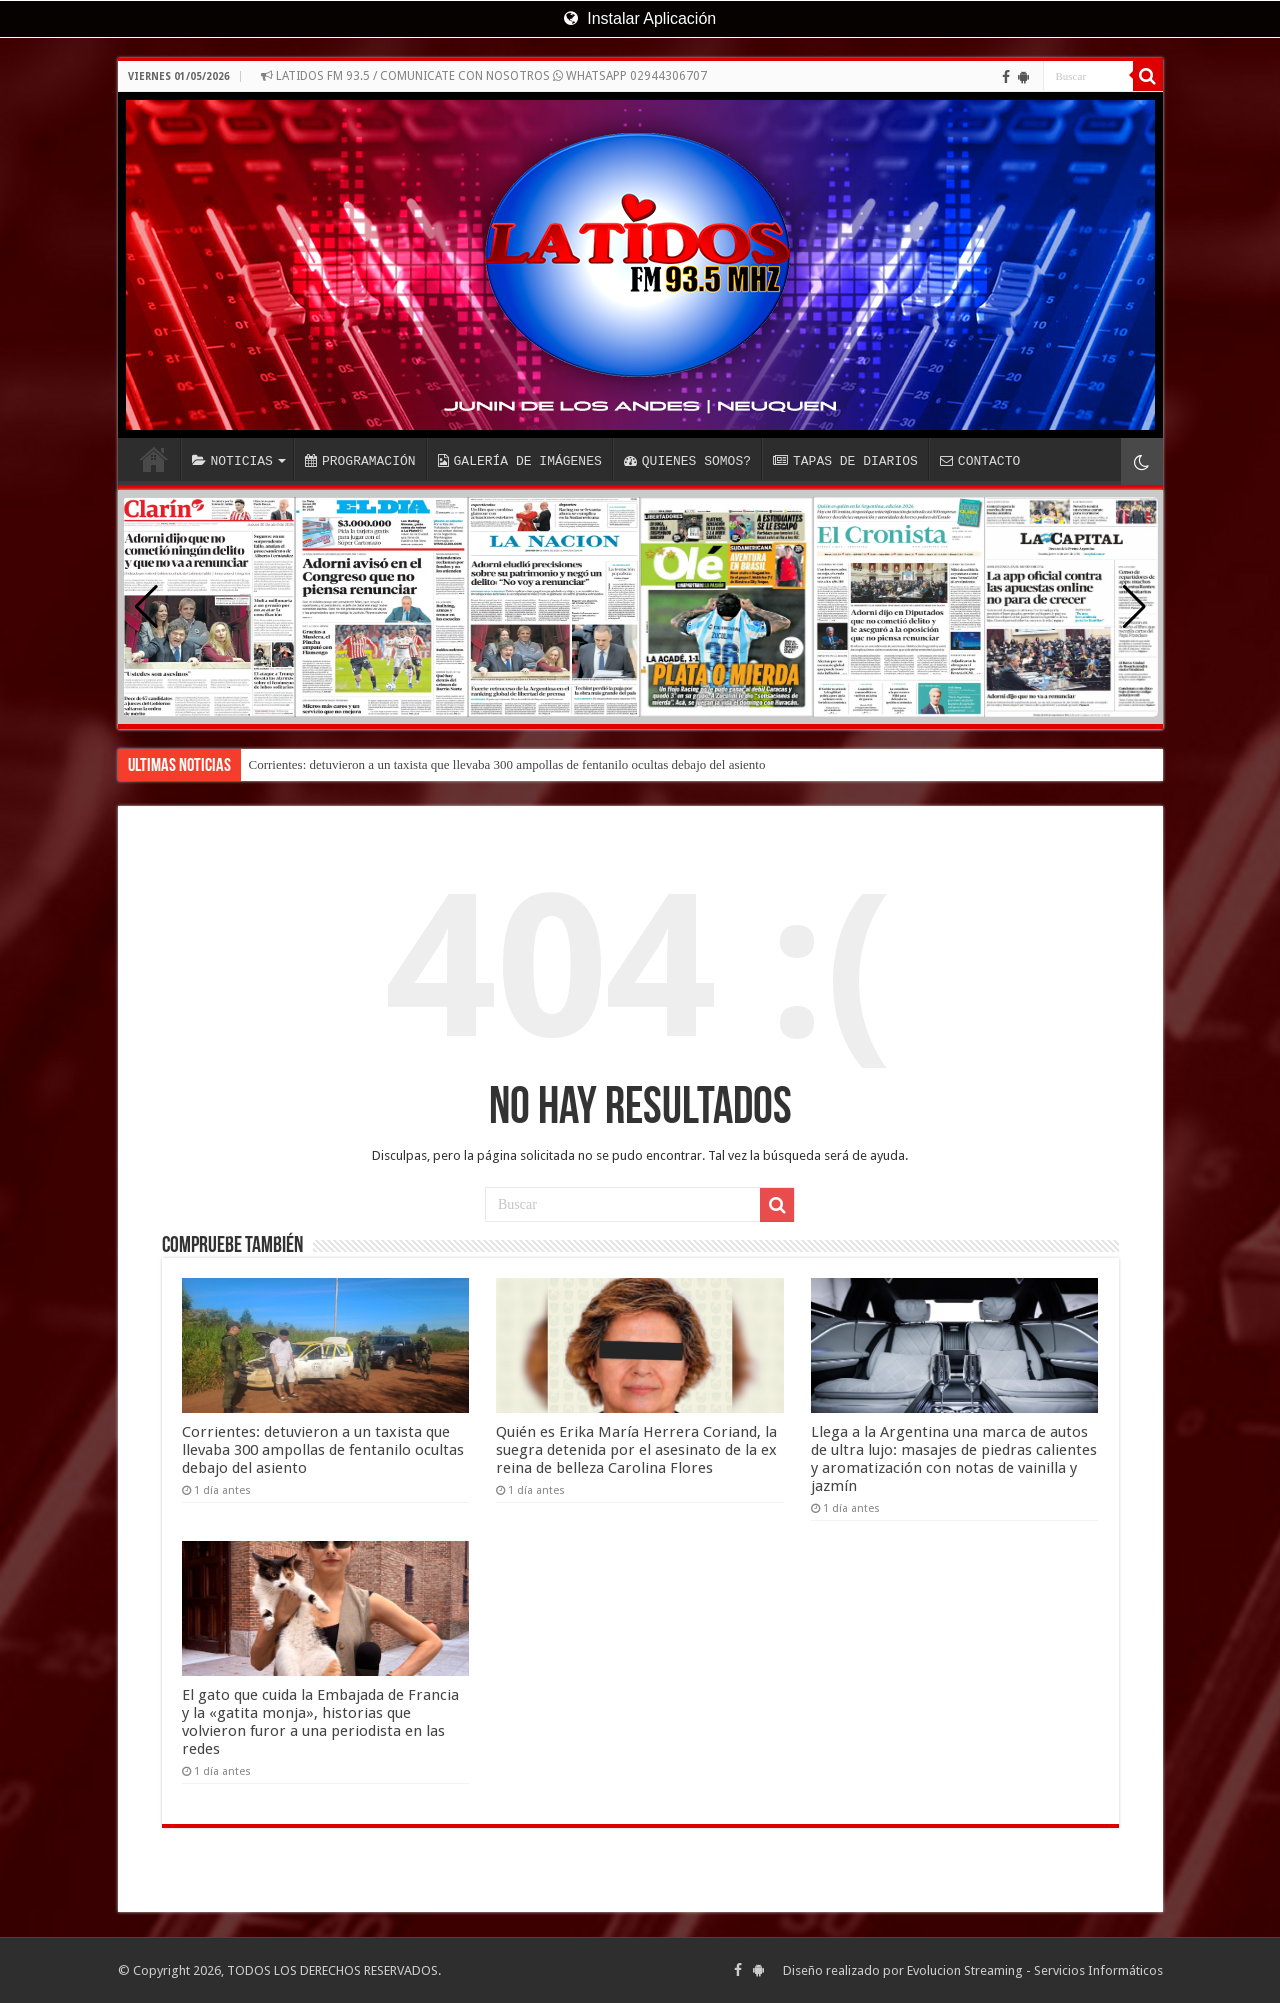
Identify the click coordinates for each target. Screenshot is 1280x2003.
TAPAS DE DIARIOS (845, 461)
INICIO (154, 459)
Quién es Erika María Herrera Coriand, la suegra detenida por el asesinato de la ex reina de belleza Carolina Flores (636, 1450)
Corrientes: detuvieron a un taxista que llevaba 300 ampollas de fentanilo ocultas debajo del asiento (507, 764)
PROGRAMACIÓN (360, 461)
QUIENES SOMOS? (687, 461)
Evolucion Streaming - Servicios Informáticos (1035, 1970)
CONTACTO (980, 461)
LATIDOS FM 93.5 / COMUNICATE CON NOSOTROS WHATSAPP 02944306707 (484, 76)
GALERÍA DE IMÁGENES (520, 461)
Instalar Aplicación (640, 18)
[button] (1134, 607)
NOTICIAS (232, 461)
